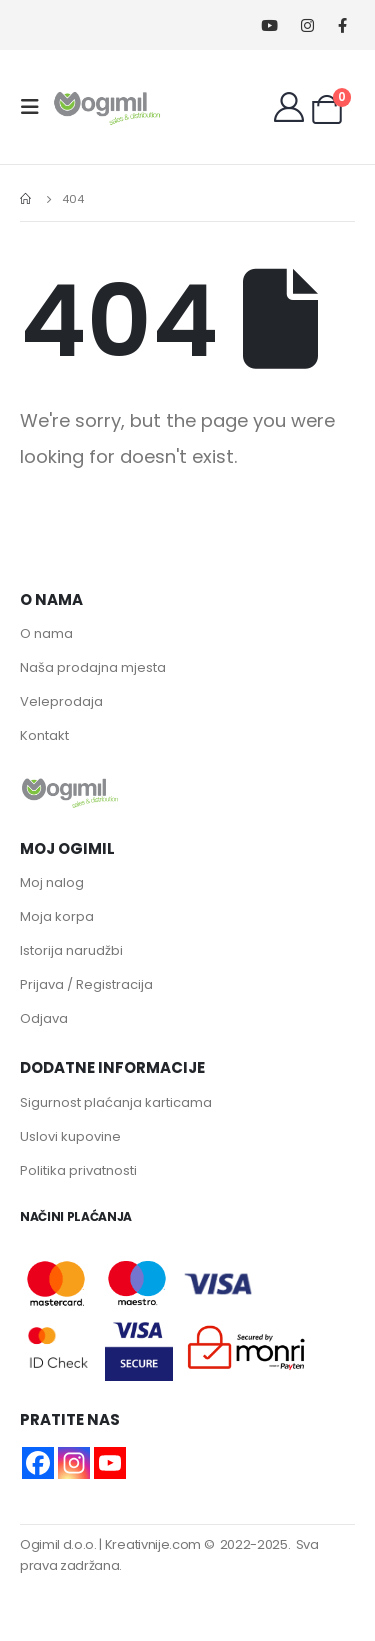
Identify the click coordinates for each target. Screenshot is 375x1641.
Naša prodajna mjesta (93, 667)
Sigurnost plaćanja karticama (116, 1102)
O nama (46, 633)
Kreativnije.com (153, 1544)
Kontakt (44, 735)
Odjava (44, 1018)
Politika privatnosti (78, 1170)
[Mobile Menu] (36, 107)
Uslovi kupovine (70, 1136)
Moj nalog (52, 882)
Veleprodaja (61, 701)
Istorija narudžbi (71, 950)
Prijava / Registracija (86, 984)
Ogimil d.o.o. (58, 1544)
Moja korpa (57, 916)
